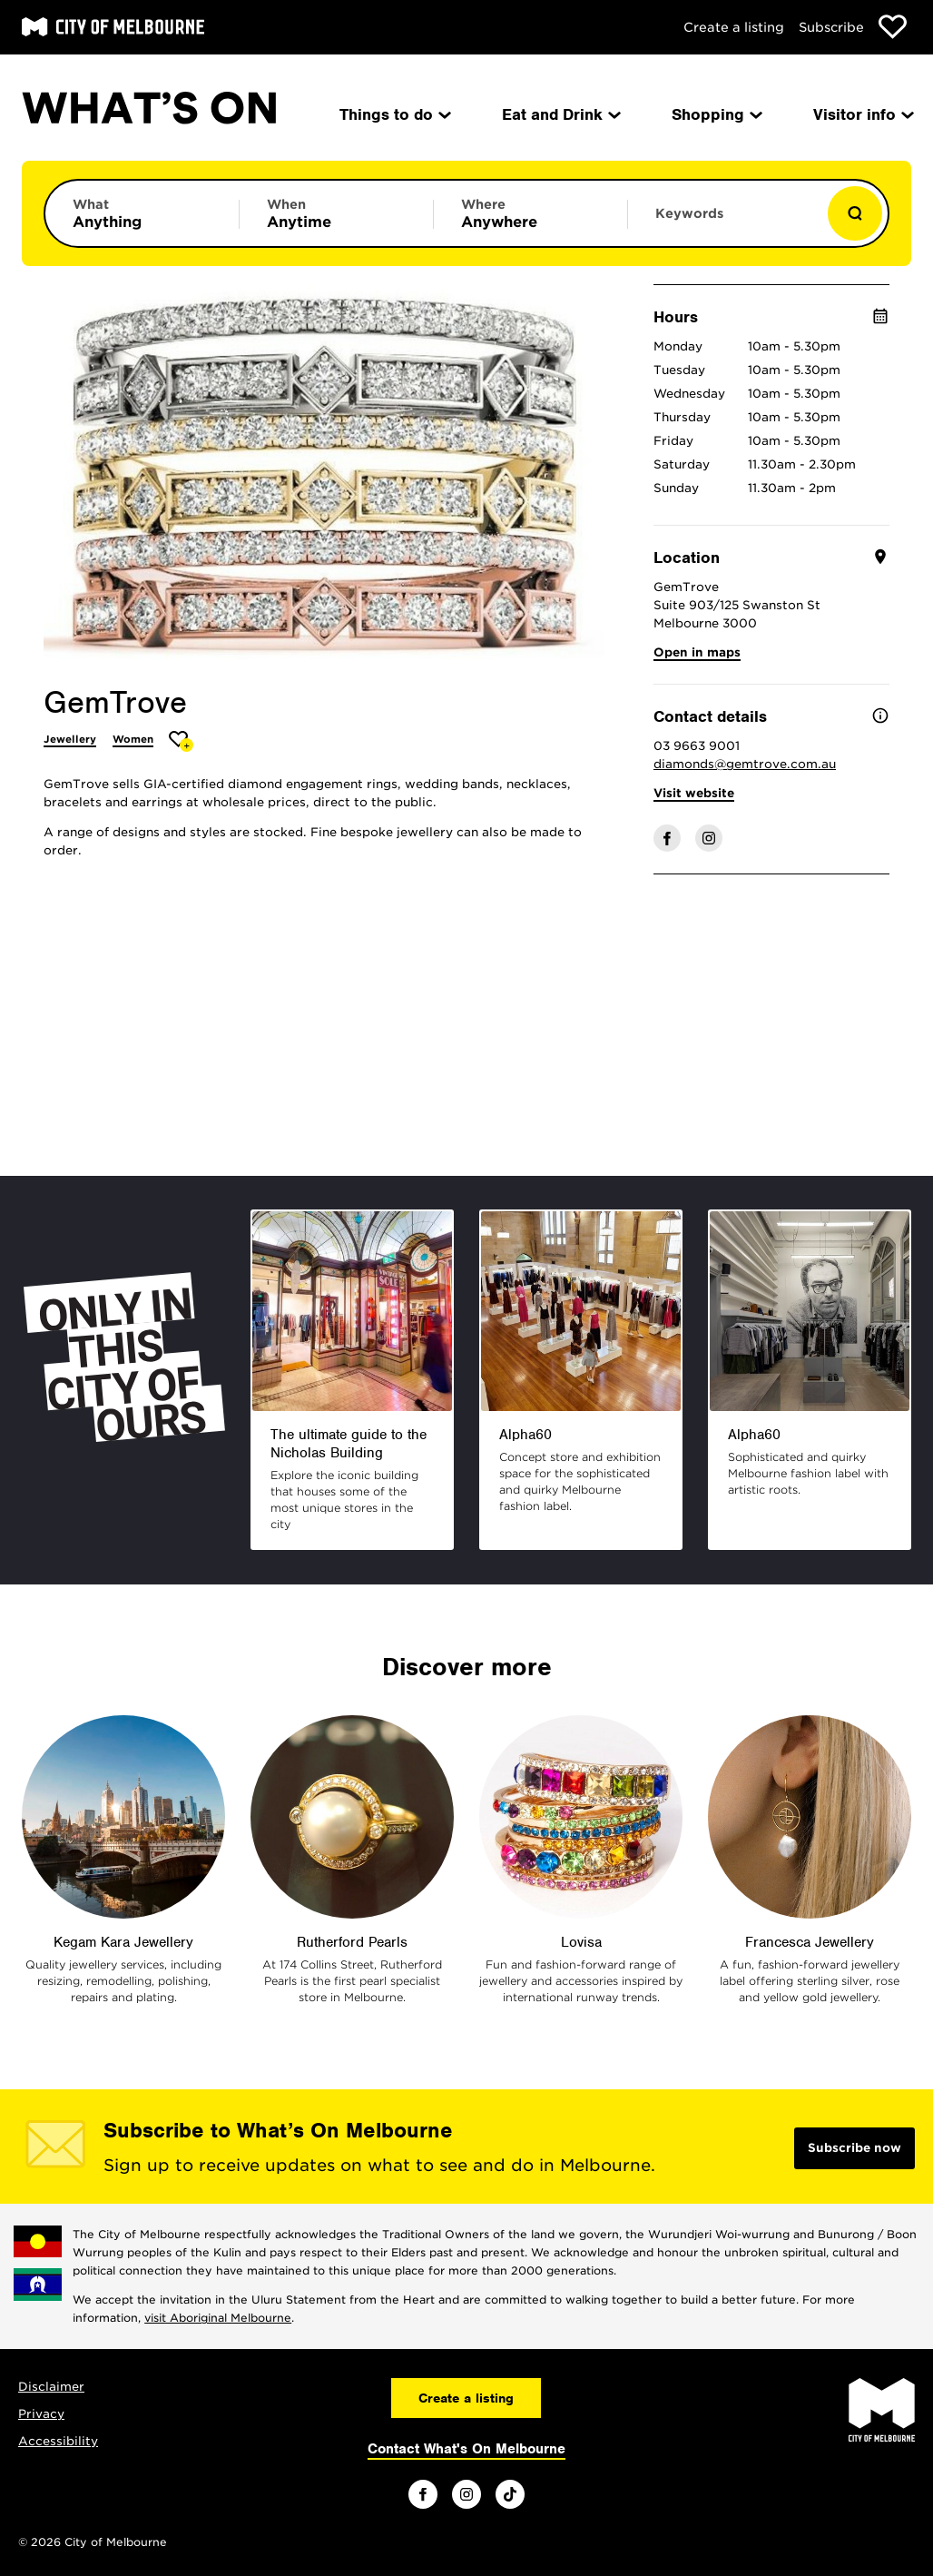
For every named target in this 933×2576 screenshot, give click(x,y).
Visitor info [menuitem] (862, 114)
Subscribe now (854, 2148)
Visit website (693, 793)
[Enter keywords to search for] (724, 222)
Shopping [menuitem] (716, 114)
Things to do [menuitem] (393, 114)
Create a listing (733, 27)
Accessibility (58, 2441)
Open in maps (697, 652)
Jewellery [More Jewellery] (70, 739)
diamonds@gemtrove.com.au (744, 764)
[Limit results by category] (142, 213)
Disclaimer (51, 2386)
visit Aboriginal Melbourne (217, 2317)
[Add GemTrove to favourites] (181, 741)
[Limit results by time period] (336, 213)
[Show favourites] (893, 27)
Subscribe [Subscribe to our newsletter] (831, 27)
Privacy (41, 2414)
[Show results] (855, 213)
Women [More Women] (133, 739)
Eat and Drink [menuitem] (560, 114)
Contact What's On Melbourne (466, 2449)
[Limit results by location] (530, 213)
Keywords (689, 213)
